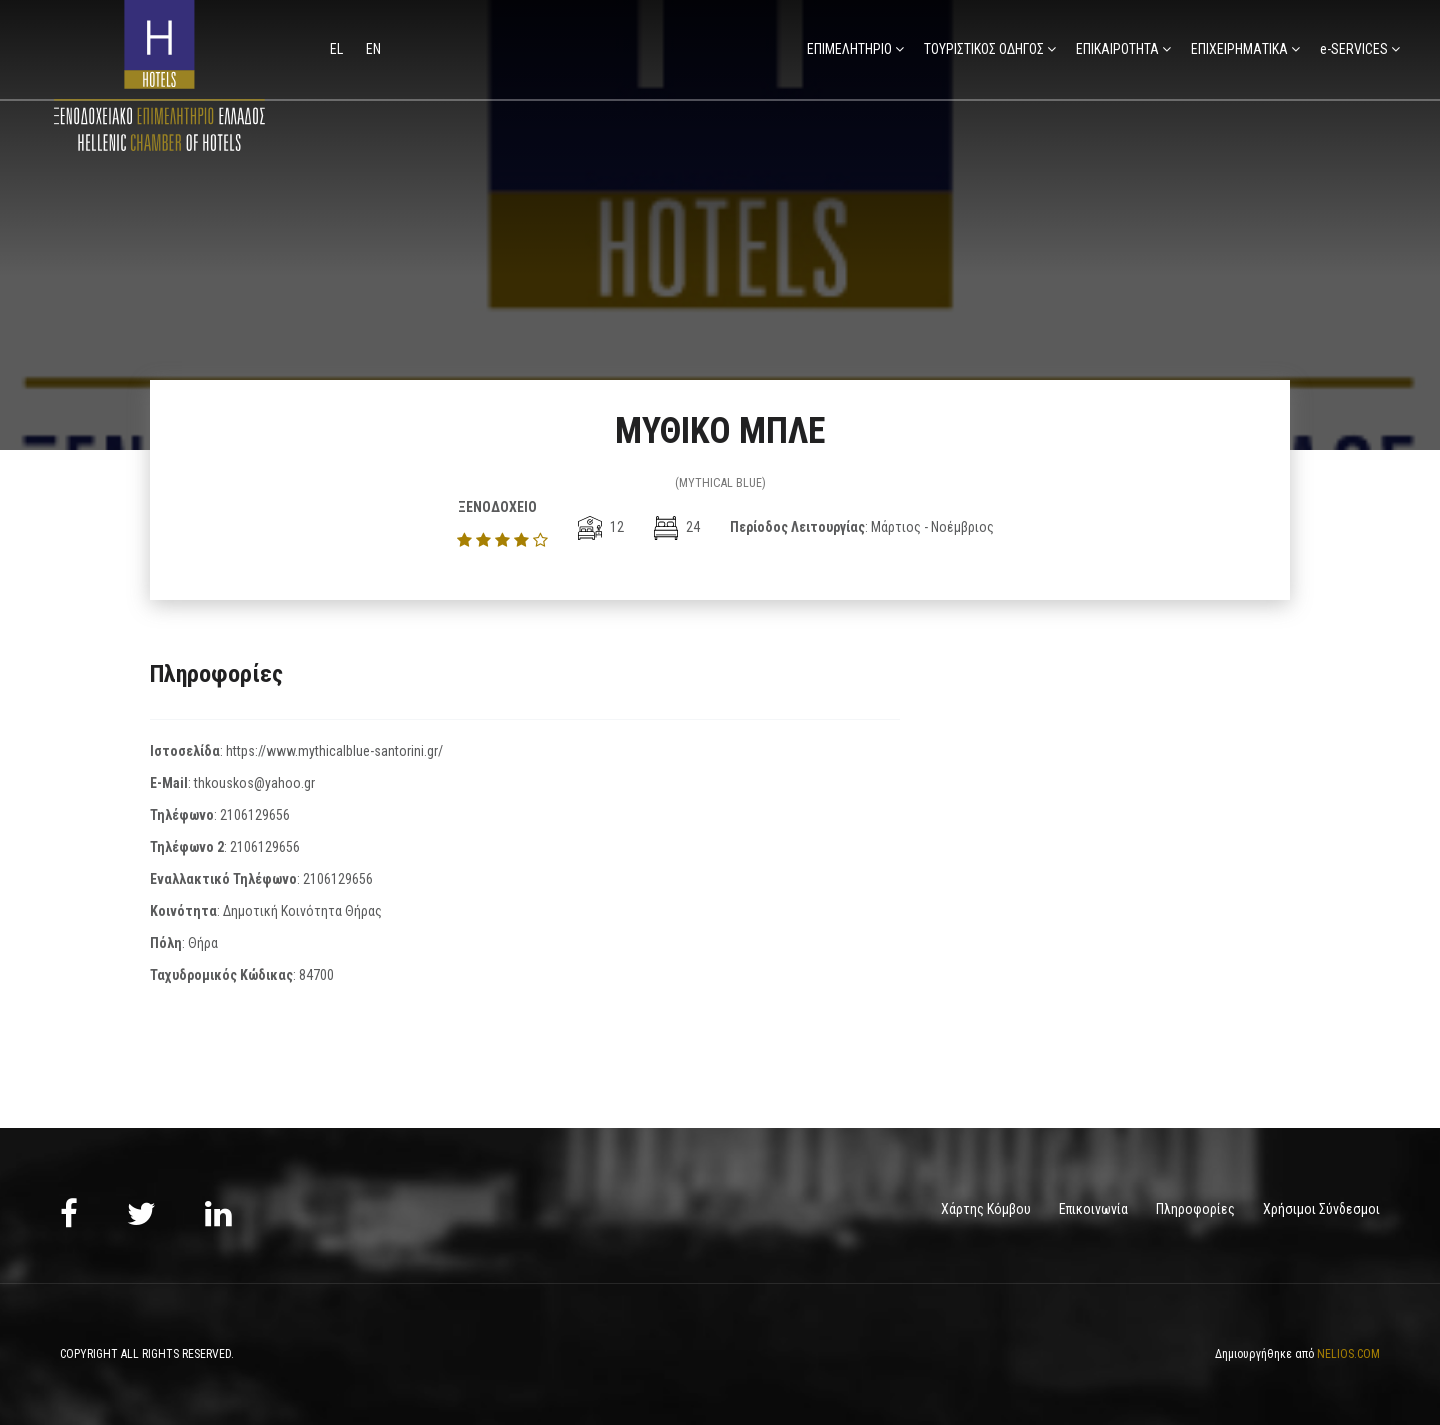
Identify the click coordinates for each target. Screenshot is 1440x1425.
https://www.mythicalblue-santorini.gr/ (334, 751)
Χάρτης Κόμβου (986, 1209)
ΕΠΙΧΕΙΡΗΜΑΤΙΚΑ (1239, 49)
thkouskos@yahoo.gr (254, 783)
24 (677, 527)
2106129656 (255, 815)
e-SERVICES (1354, 49)
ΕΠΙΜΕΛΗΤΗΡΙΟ (849, 49)
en (373, 49)
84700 (316, 975)
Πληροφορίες (1195, 1209)
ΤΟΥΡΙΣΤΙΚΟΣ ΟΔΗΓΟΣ (984, 49)
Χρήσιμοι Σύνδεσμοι (1321, 1209)
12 (601, 527)
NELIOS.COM (1348, 1353)
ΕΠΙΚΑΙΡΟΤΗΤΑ (1117, 49)
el (338, 49)
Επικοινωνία (1093, 1209)
